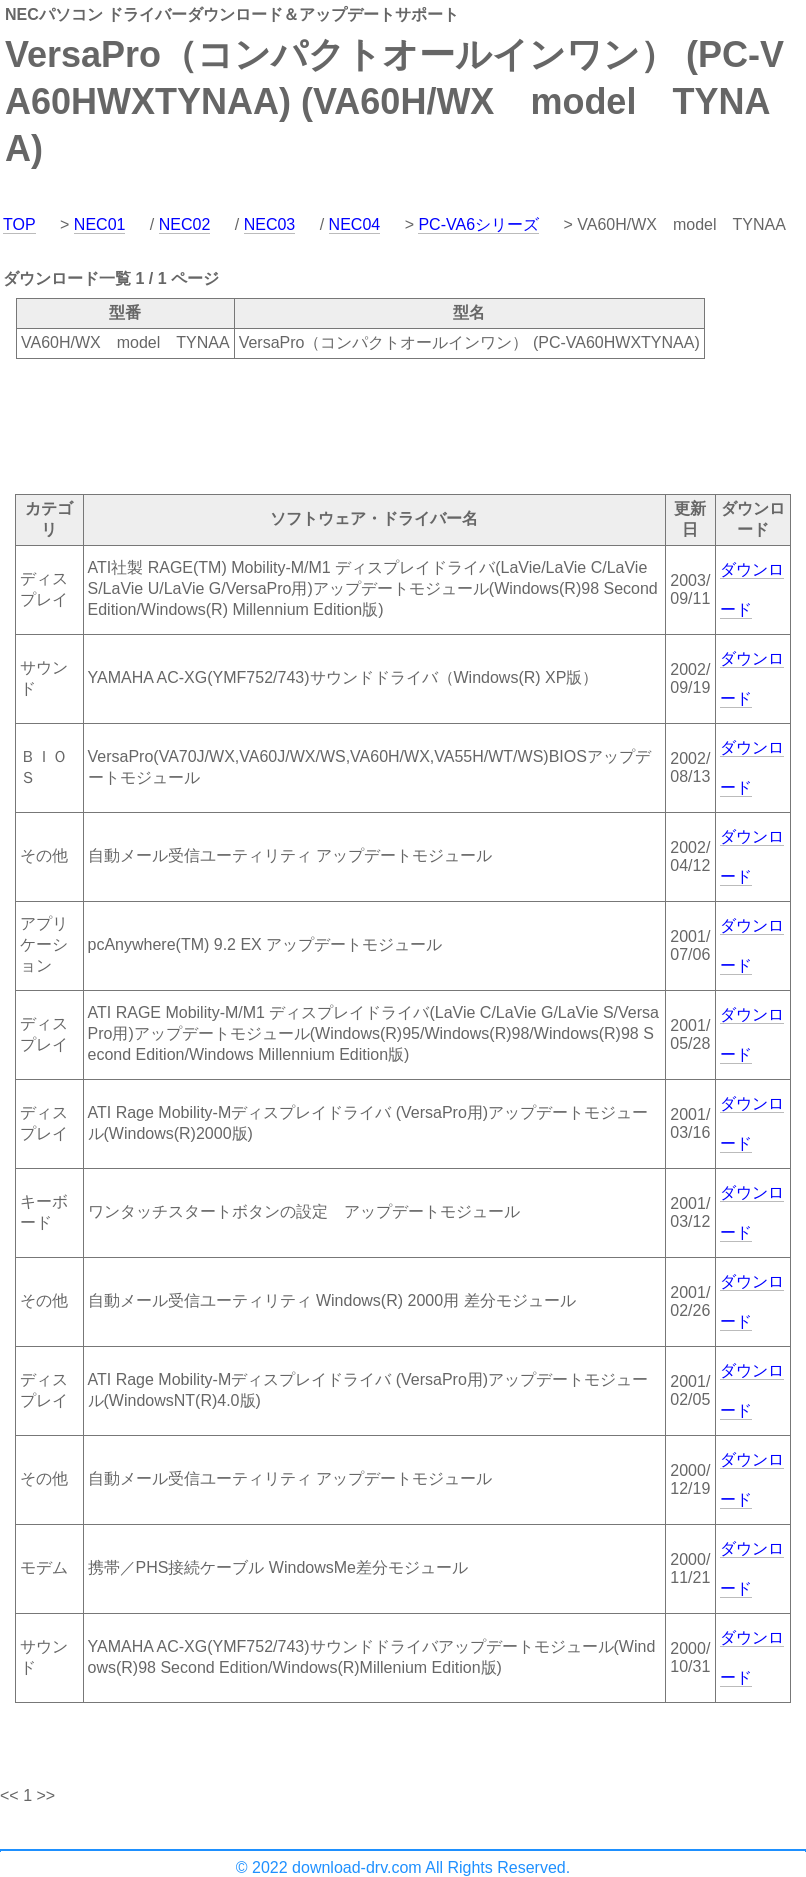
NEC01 (100, 224)
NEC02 (185, 224)
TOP (19, 224)
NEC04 (355, 224)
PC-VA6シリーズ (478, 224)
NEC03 (270, 224)
